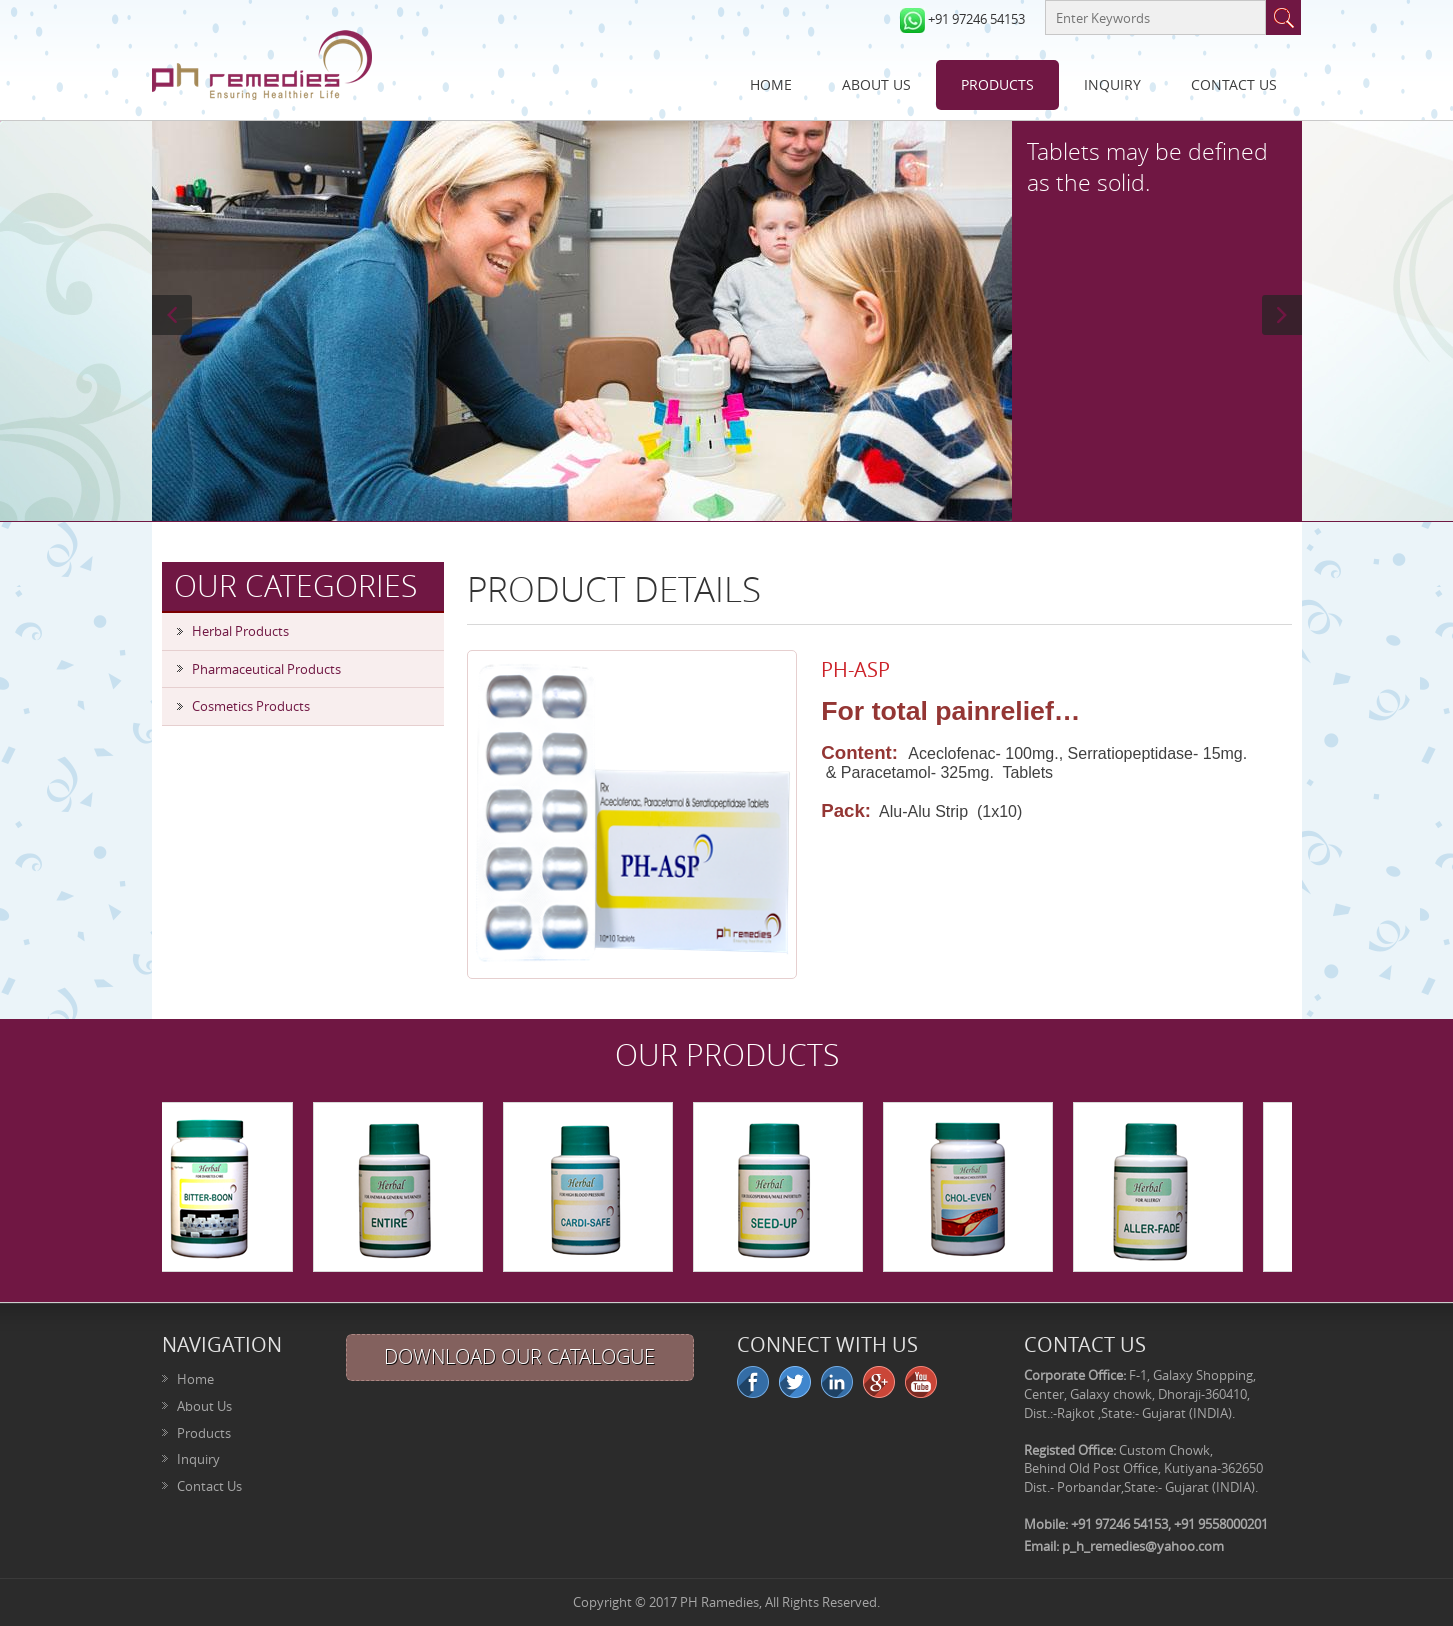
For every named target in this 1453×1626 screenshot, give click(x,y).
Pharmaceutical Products (266, 669)
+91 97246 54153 (976, 19)
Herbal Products (240, 631)
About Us (876, 84)
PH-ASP (855, 669)
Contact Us (1234, 84)
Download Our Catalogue (519, 1356)
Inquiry (1112, 84)
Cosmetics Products (251, 706)
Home (771, 84)
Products (997, 84)
